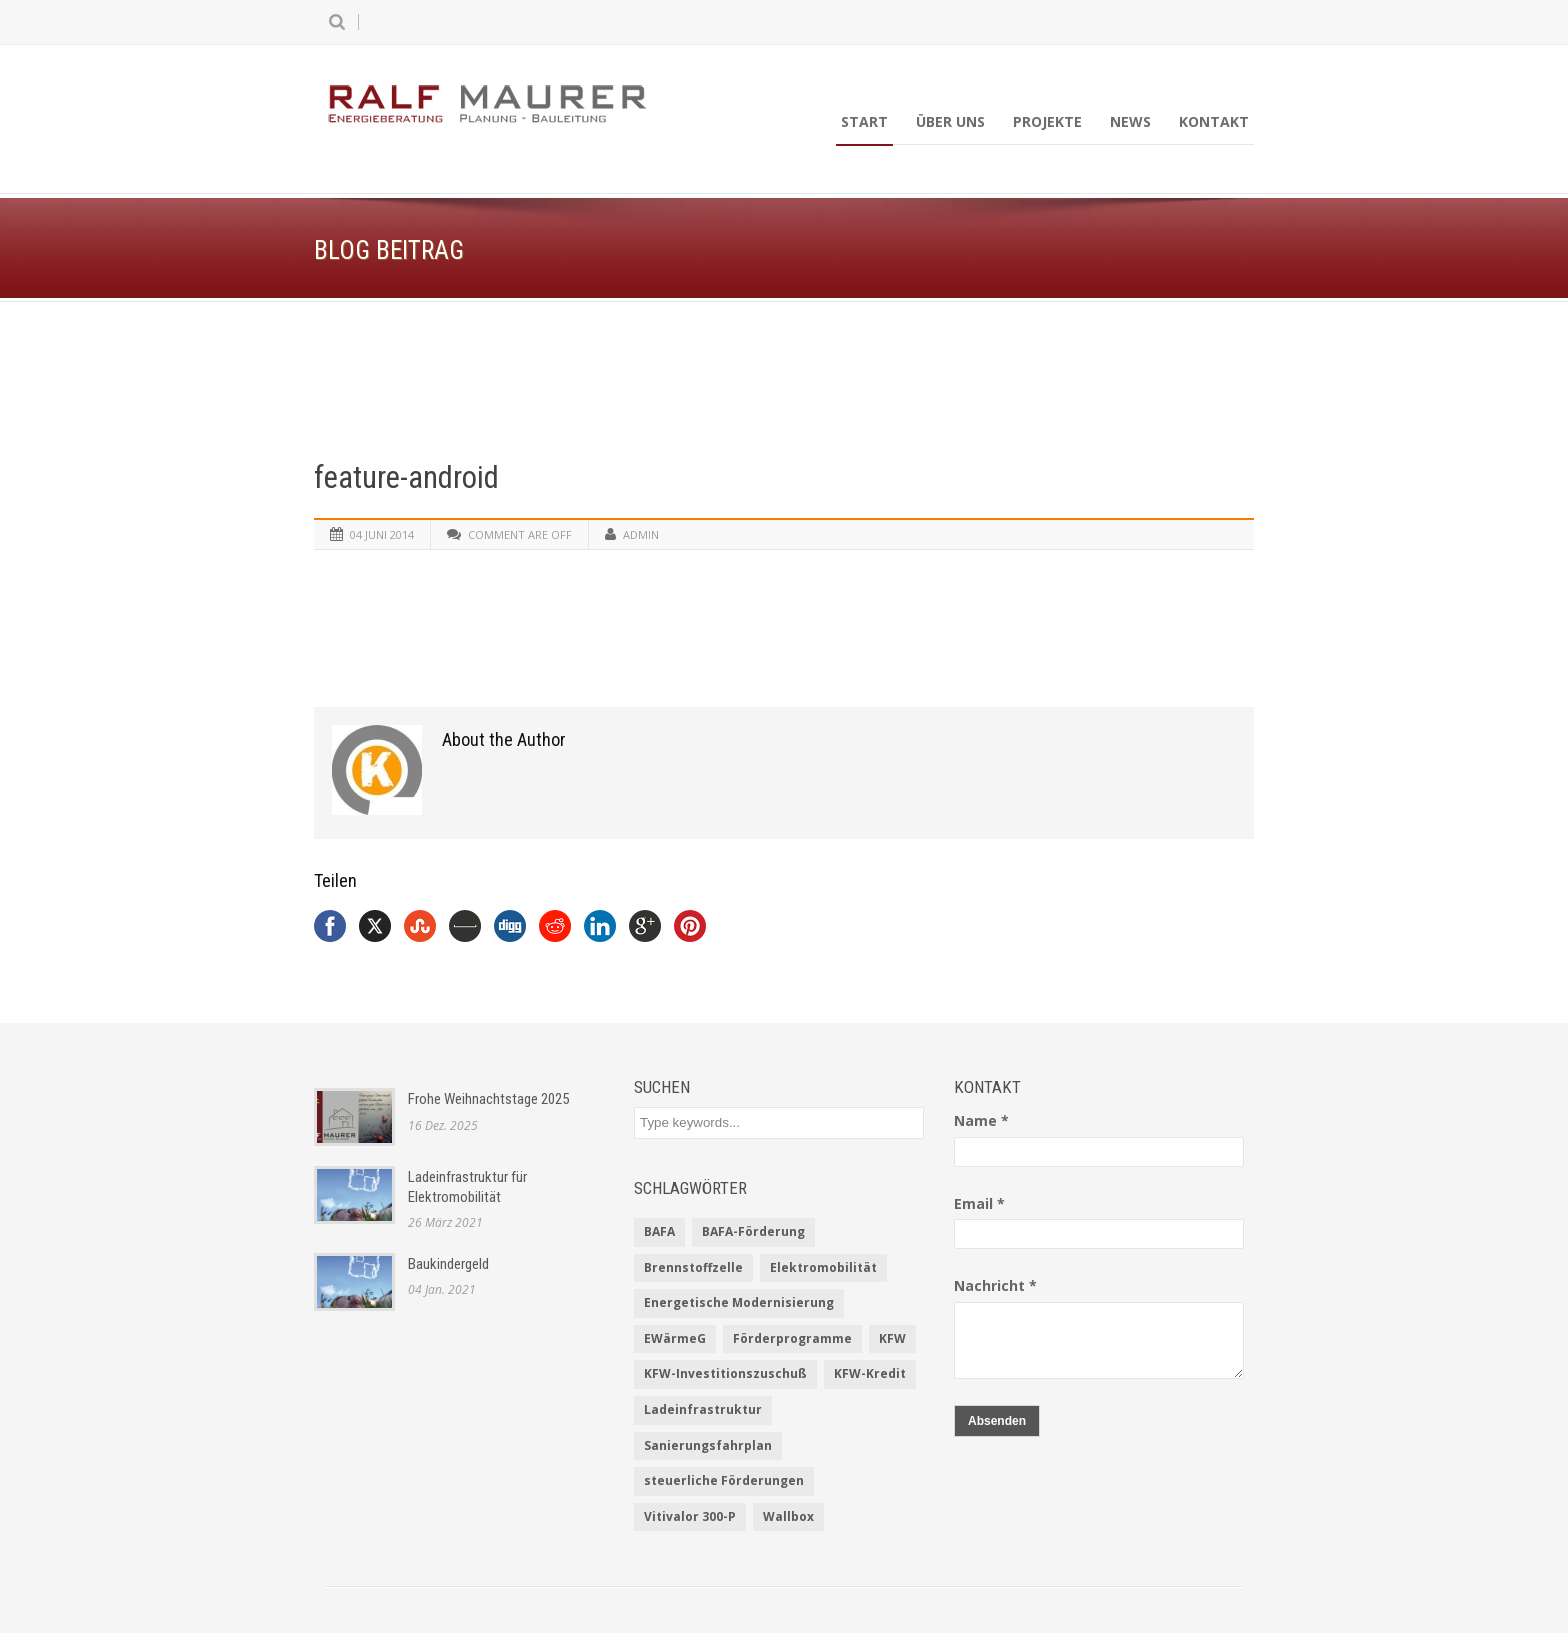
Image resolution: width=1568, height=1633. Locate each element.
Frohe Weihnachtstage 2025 (488, 1099)
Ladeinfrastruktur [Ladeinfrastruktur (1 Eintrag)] (703, 1409)
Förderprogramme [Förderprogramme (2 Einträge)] (792, 1338)
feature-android (406, 477)
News (1130, 121)
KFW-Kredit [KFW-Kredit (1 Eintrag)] (870, 1373)
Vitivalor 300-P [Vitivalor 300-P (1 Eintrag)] (690, 1516)
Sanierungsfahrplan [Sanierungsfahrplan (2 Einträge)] (708, 1445)
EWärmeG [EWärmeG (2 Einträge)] (675, 1338)
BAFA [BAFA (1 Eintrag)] (659, 1231)
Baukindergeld (448, 1264)
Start (864, 121)
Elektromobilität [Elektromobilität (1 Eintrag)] (823, 1267)
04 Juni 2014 (382, 534)
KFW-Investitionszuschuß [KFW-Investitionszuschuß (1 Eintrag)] (725, 1373)
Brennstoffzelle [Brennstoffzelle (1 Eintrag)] (693, 1267)
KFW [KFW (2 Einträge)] (892, 1338)
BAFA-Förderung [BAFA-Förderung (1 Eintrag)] (753, 1231)
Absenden (997, 1421)
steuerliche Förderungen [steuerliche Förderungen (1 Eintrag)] (724, 1480)
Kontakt (1214, 121)
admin (641, 534)
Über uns (950, 121)
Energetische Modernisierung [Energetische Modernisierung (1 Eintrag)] (739, 1302)
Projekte (1047, 121)
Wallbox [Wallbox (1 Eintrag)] (788, 1516)
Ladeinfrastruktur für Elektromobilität (467, 1187)
